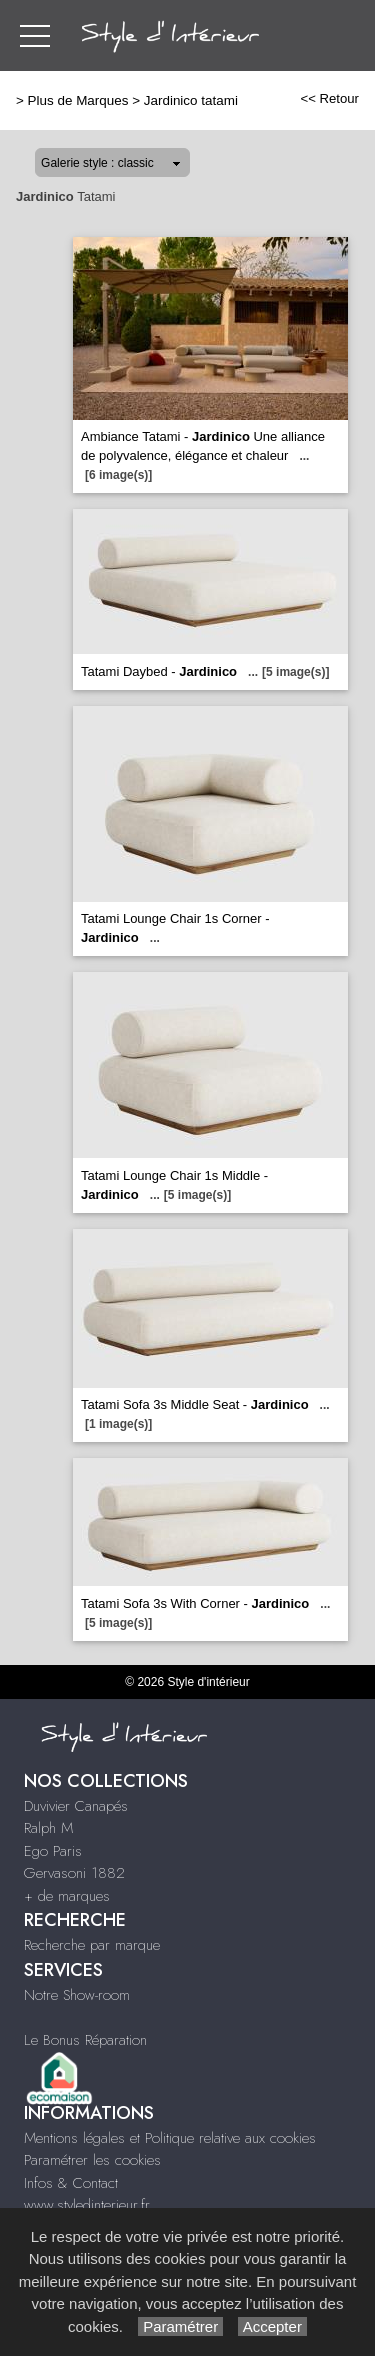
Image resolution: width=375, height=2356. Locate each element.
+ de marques (67, 1896)
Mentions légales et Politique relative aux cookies (170, 2138)
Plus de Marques (78, 100)
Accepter (272, 2326)
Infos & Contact (71, 2183)
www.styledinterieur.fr (87, 2205)
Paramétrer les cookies (92, 2160)
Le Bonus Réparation (85, 2040)
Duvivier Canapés (76, 1806)
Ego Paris (53, 1851)
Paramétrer (180, 2326)
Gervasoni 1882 (74, 1873)
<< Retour (329, 98)
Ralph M (48, 1828)
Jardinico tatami (191, 100)
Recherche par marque (92, 1945)
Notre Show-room (77, 1995)
